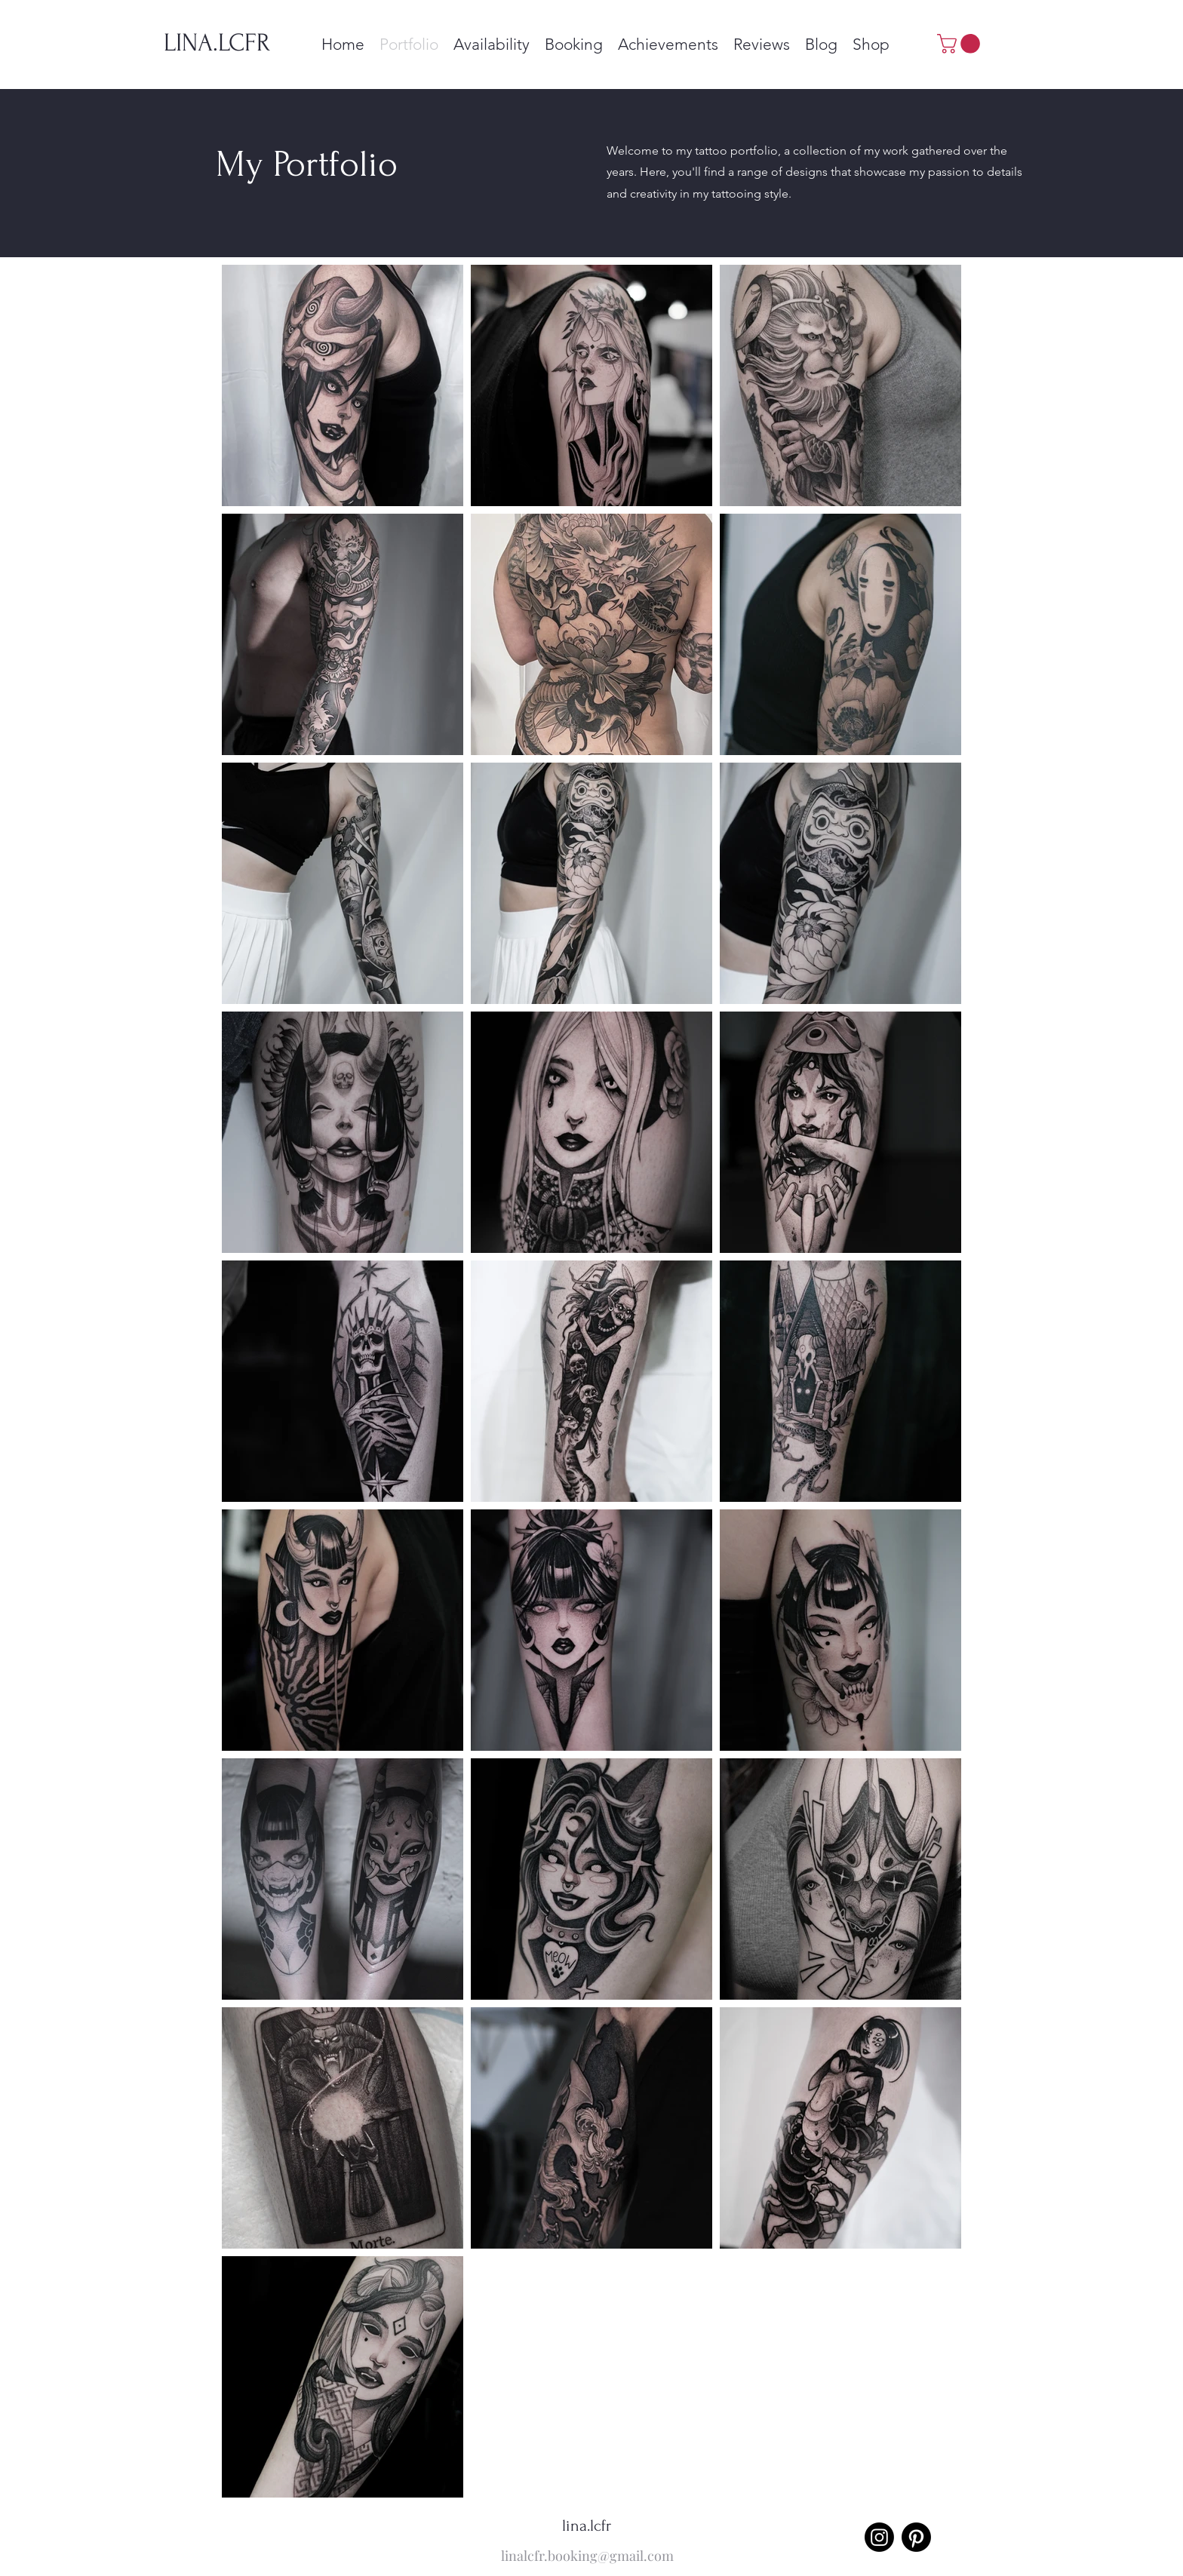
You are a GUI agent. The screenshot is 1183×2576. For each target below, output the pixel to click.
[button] (961, 44)
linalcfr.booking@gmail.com (587, 2556)
